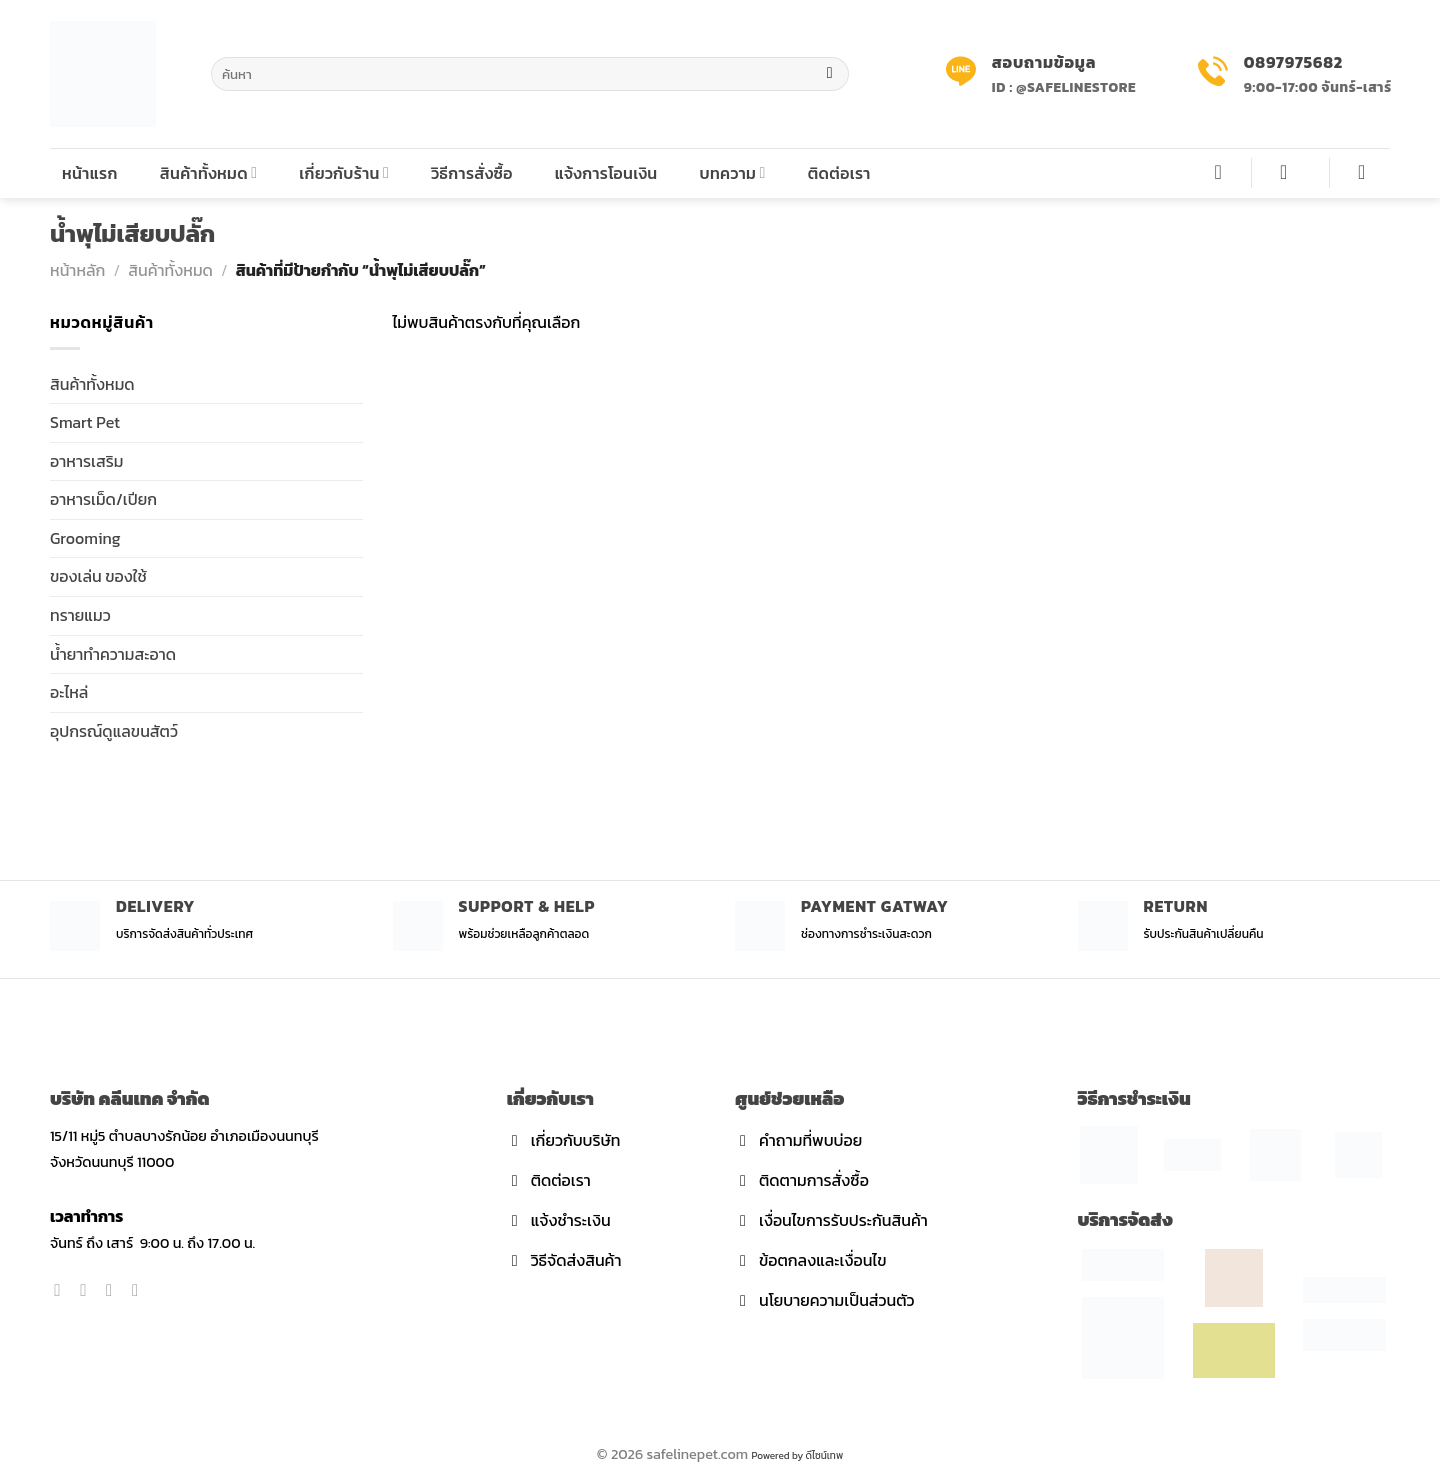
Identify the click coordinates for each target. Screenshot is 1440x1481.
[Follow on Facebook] (62, 1290)
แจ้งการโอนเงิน (606, 173)
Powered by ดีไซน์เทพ (797, 1455)
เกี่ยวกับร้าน (344, 173)
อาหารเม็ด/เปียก (103, 499)
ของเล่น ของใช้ (98, 576)
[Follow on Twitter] (114, 1290)
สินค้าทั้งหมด (209, 173)
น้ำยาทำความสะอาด (113, 654)
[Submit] (829, 74)
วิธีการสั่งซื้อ (472, 173)
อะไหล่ (69, 692)
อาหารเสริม (86, 461)
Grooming (85, 538)
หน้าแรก (90, 173)
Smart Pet (85, 422)
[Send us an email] (140, 1290)
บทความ (732, 173)
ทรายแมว (80, 615)
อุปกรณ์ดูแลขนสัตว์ (114, 731)
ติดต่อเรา (839, 173)
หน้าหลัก (77, 270)
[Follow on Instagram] (88, 1290)
